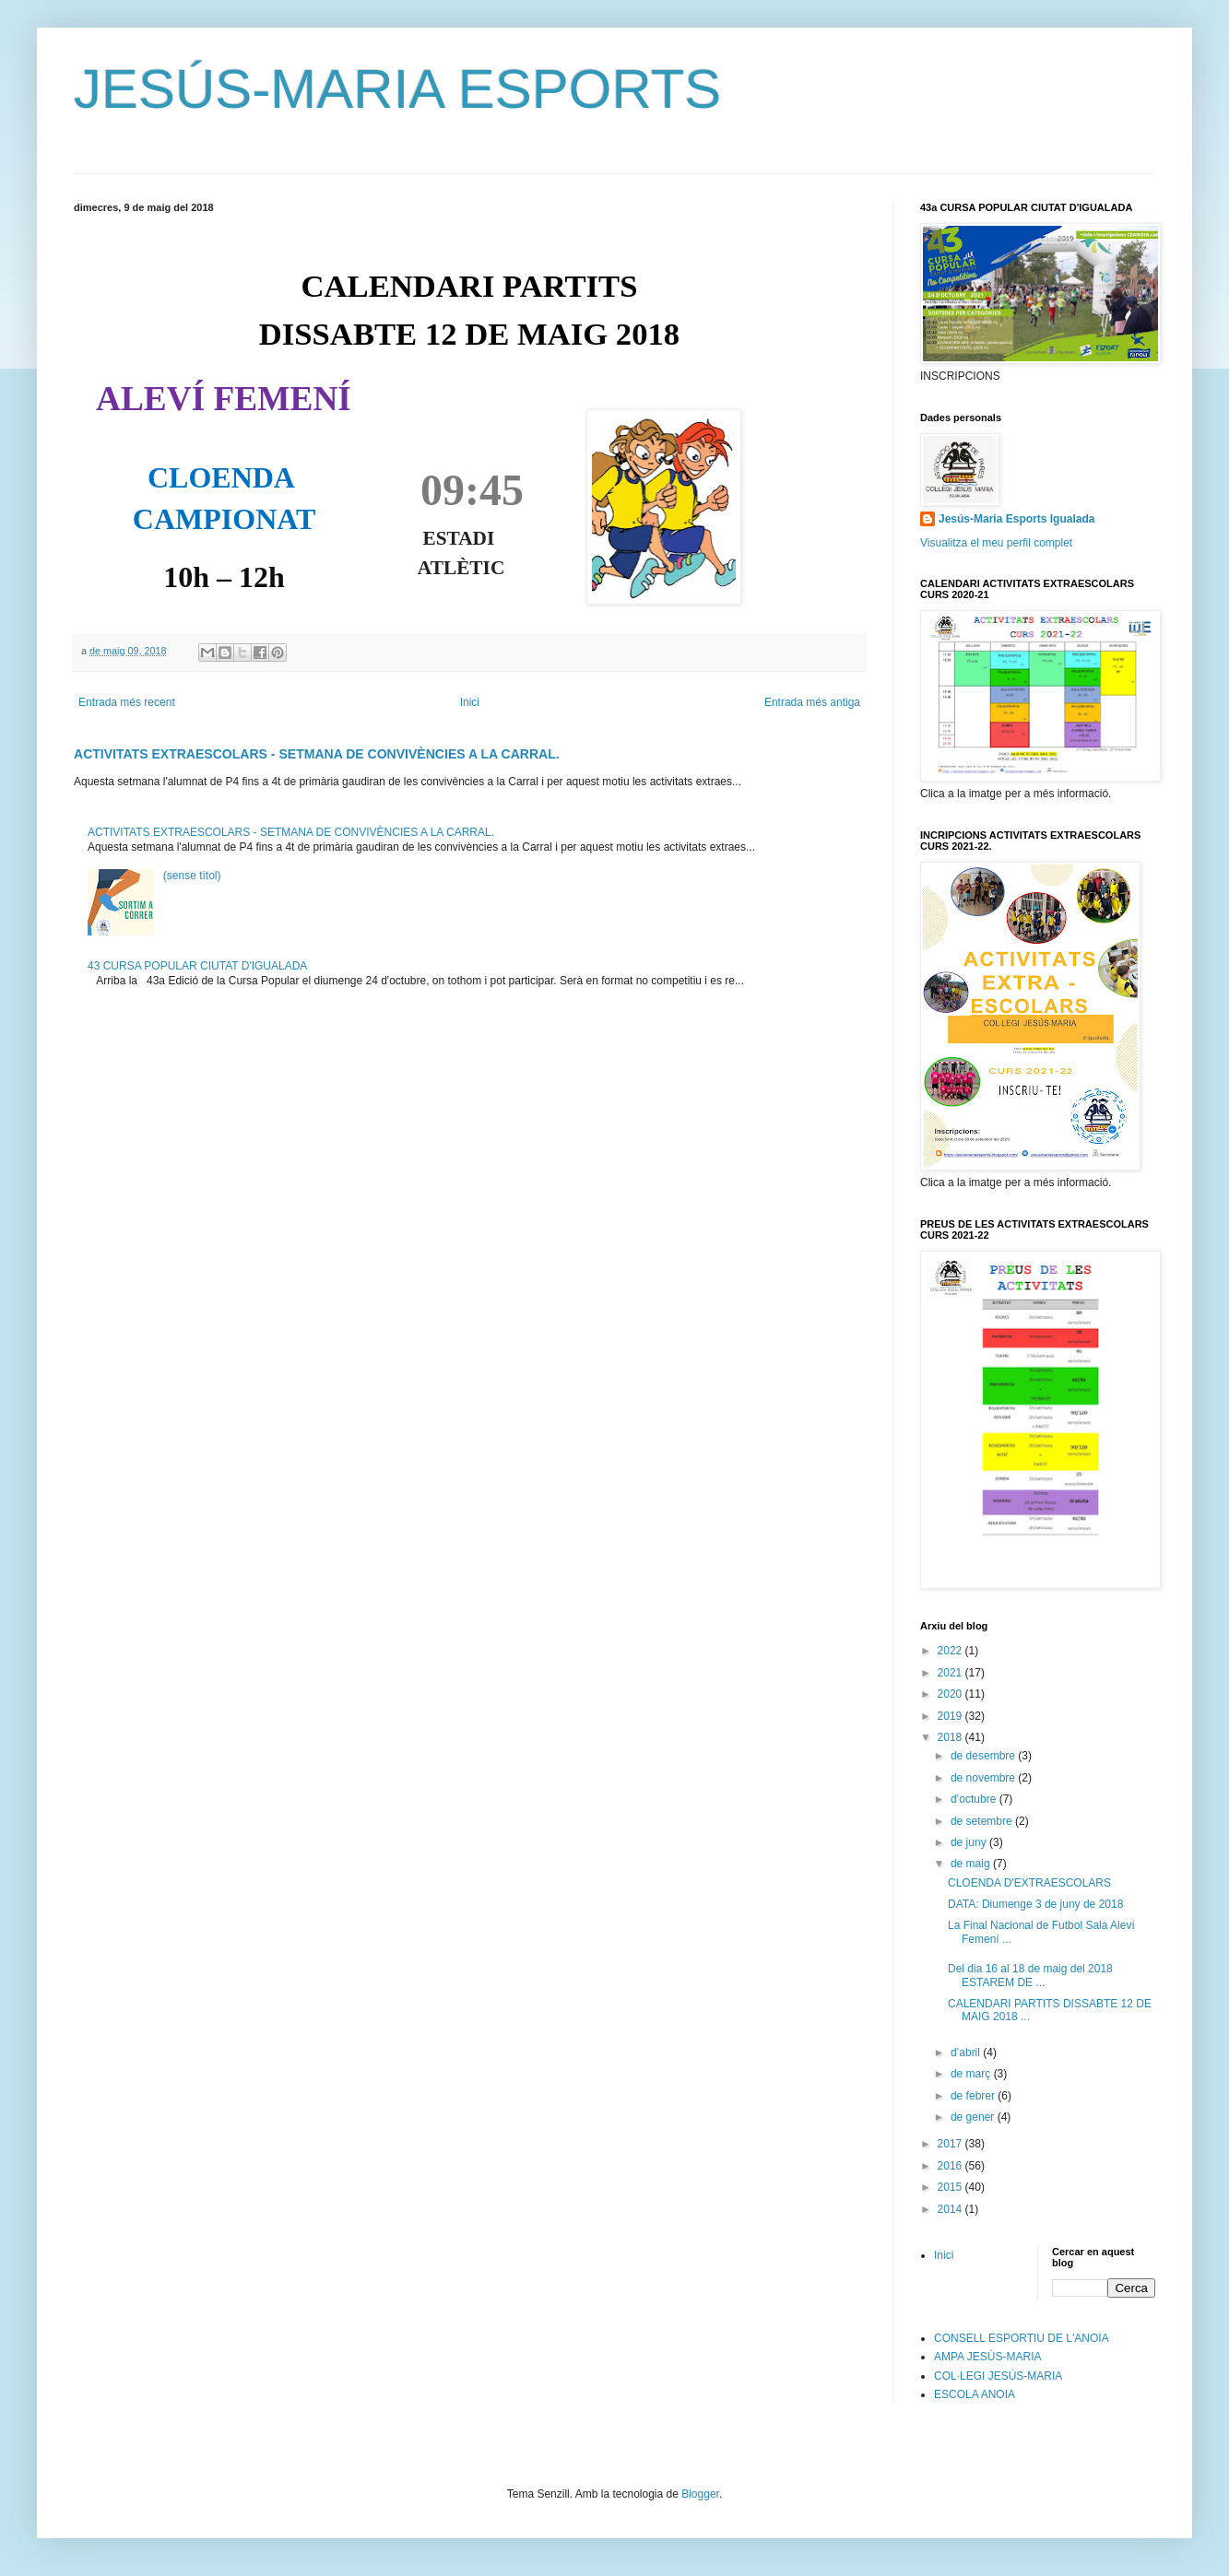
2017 (951, 2143)
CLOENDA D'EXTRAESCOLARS (1029, 1882)
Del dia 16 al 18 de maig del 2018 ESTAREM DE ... (1030, 1975)
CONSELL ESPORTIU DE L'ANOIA (1021, 2338)
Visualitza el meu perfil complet (996, 542)
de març (972, 2073)
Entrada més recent (126, 702)
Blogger (700, 2494)
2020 (951, 1694)
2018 (951, 1737)
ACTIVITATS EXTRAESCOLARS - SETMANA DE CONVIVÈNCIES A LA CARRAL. (317, 754)
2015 (951, 2187)
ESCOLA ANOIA (974, 2394)
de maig (972, 1863)
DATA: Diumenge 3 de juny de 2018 (1035, 1904)
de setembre (983, 1821)
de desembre (984, 1755)
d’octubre (975, 1799)
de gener (974, 2117)
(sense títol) (192, 875)
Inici (469, 702)
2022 (951, 1650)
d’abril (967, 2052)
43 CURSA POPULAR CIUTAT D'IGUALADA (197, 965)
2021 (951, 1672)
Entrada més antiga (812, 702)
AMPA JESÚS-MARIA (987, 2356)
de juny (970, 1842)
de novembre (984, 1777)
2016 (951, 2165)
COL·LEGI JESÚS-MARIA (998, 2376)
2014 (951, 2209)
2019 (951, 1716)
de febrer (974, 2095)
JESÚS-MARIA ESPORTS (397, 89)
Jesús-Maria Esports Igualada (1016, 518)
